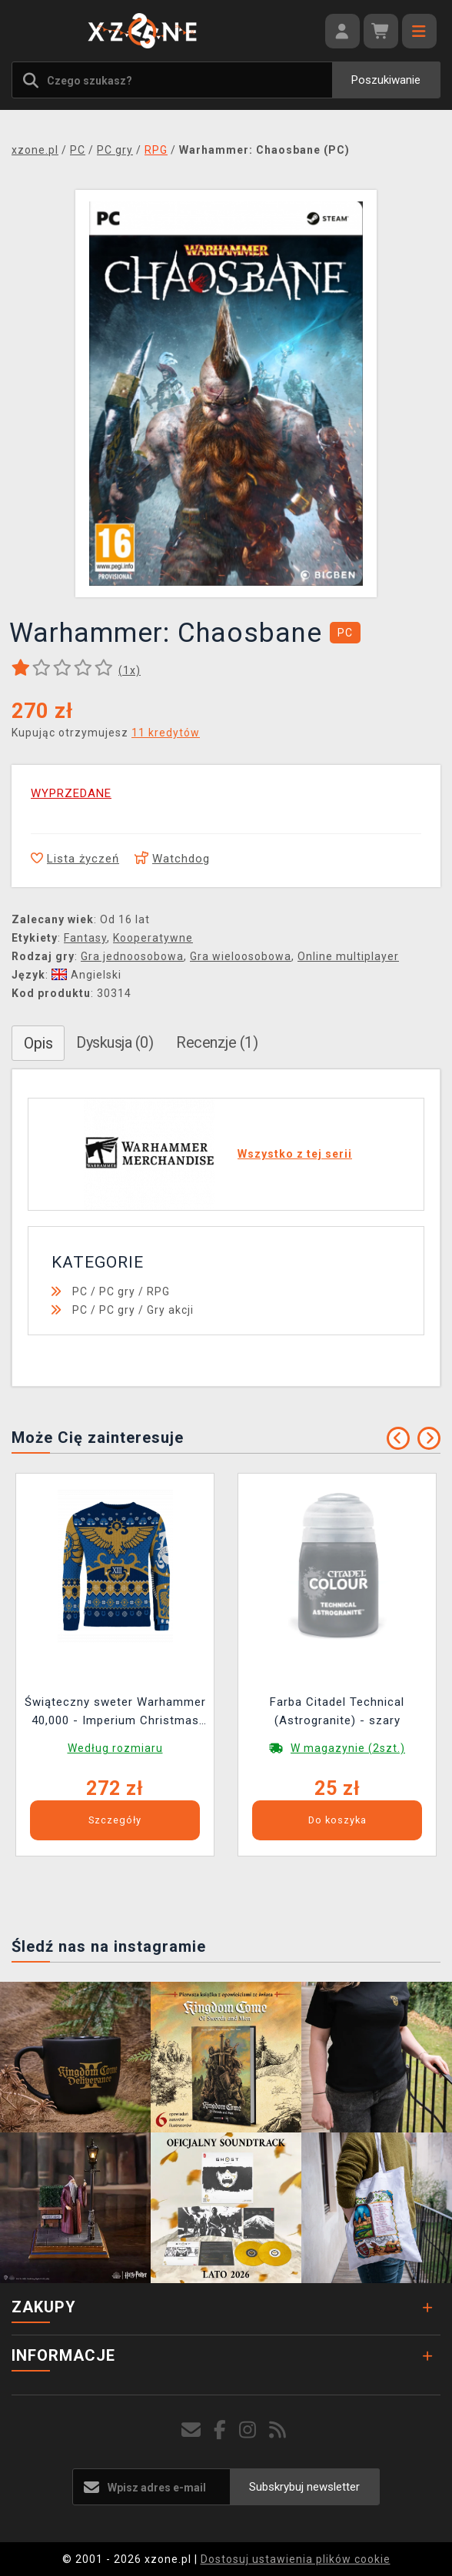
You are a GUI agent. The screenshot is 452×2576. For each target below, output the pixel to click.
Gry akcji (170, 1310)
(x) (129, 670)
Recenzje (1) (217, 1042)
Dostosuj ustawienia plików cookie (296, 2559)
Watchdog (172, 859)
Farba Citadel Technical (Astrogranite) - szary (337, 1711)
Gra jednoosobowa (132, 956)
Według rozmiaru (115, 1748)
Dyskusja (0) (114, 1042)
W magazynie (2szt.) (348, 1748)
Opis (38, 1043)
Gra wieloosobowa (240, 956)
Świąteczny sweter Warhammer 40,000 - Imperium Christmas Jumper (115, 1713)
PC (80, 1291)
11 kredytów (165, 732)
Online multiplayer (348, 956)
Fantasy (85, 938)
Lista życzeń (75, 859)
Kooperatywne (153, 938)
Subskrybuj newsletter (304, 2487)
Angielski (86, 975)
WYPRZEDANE (71, 793)
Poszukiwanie (385, 80)
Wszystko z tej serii (295, 1154)
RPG (158, 1291)
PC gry (117, 1291)
